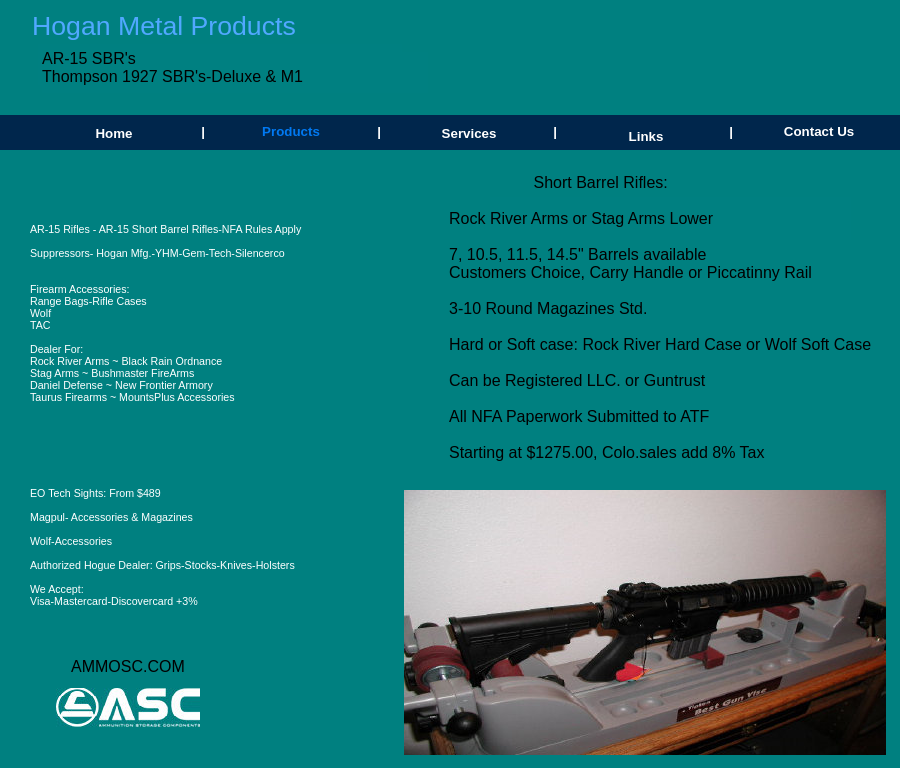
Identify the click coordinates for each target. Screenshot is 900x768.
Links (646, 136)
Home (113, 133)
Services (469, 133)
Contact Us (819, 131)
